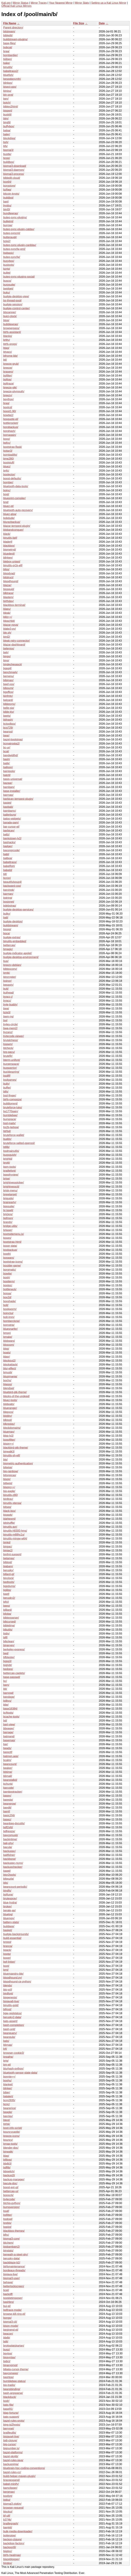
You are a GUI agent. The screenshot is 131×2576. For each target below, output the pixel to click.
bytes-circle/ (10, 1024)
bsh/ (5, 142)
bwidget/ (8, 288)
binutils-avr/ (10, 1526)
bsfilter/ (7, 2214)
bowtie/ (7, 1273)
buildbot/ (8, 197)
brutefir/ (7, 1055)
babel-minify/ (11, 2484)
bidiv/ (6, 1633)
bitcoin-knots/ (11, 193)
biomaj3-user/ (11, 2278)
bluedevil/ (9, 553)
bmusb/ (7, 1372)
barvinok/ (8, 889)
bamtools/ (9, 771)
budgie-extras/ (11, 937)
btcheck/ (8, 1048)
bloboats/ (8, 1404)
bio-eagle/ (9, 1491)
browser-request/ (13, 2507)
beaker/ (7, 1768)
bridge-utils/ (10, 1226)
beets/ (7, 715)
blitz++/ (7, 617)
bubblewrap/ (10, 324)
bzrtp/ (6, 268)
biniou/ (7, 90)
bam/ (6, 1684)
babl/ (6, 854)
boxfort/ (7, 2495)
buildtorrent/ (10, 1103)
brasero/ (8, 371)
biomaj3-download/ (14, 165)
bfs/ (5, 146)
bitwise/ (7, 1467)
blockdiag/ (9, 138)
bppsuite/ (8, 1206)
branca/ (7, 1946)
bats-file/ (8, 2404)
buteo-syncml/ (11, 233)
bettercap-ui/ (10, 2191)
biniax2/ (8, 1550)
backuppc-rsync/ (13, 1863)
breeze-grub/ (11, 363)
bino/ (6, 660)
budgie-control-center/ (16, 308)
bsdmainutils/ (11, 1150)
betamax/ (8, 1558)
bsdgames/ (10, 1079)
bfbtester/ (9, 1657)
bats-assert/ (10, 2021)
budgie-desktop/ (13, 921)
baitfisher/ (9, 1855)
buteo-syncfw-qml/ (14, 249)
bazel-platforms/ (13, 2452)
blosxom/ (8, 1344)
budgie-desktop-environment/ (21, 957)
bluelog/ (8, 1914)
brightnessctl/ (11, 1186)
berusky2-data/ (12, 2017)
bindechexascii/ (12, 664)
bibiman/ (8, 680)
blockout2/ (9, 1360)
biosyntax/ (9, 2357)
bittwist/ (7, 1483)
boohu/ (7, 2080)
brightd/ (7, 1158)
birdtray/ (8, 1498)
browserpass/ (11, 328)
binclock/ (8, 1578)
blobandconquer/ (13, 529)
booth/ (7, 1253)
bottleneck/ (9, 1289)
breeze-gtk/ (10, 387)
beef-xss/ (8, 684)
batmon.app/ (10, 1756)
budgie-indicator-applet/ (17, 953)
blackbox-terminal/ (14, 605)
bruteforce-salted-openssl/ (19, 1143)
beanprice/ (9, 2108)
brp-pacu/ (9, 1052)
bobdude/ (9, 518)
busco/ (7, 280)
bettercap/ (9, 945)
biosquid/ (8, 589)
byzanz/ (8, 1032)
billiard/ (7, 1609)
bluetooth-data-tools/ (15, 486)
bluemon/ (8, 1918)
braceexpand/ (11, 2480)
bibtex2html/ (10, 106)
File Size (78, 23)
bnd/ (6, 502)
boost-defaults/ (12, 478)
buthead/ (8, 992)
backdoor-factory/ (13, 2543)
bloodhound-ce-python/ (17, 1981)
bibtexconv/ (10, 968)
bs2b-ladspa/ (11, 1127)
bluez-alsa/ (9, 514)
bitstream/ (9, 31)
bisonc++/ (9, 1487)
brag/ (6, 403)
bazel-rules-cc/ (12, 2472)
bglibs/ (7, 1590)
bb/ (5, 1688)
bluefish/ (8, 75)
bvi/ (5, 1020)
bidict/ (6, 2361)
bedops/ (8, 1669)
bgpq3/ (7, 1661)
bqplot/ (7, 2226)
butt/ (6, 988)
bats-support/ (11, 2416)
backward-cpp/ (12, 885)
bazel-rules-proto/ (14, 2420)
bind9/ (7, 122)
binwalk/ (8, 2151)
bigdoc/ (7, 2551)
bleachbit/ (9, 620)
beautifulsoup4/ (12, 881)
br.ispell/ (8, 1210)
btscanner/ (9, 312)
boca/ (6, 933)
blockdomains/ (12, 1427)
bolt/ (5, 1305)
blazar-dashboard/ (14, 644)
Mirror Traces (39, 2)
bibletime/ (9, 1625)
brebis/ (7, 2223)
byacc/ (7, 1000)
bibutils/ (7, 1629)
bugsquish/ (9, 1154)
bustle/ (7, 154)
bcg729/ (8, 727)
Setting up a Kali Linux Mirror (108, 2)
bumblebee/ (10, 1115)
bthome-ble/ (10, 355)
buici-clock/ (10, 316)
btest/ (6, 2120)
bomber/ (8, 482)
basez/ (7, 1819)
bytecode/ (9, 2199)
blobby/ (7, 1415)
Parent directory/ (13, 27)
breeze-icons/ (11, 2135)
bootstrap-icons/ (13, 1261)
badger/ (7, 846)
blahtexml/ (9, 1518)
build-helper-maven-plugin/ (19, 2476)
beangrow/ (9, 1803)
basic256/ (9, 1815)
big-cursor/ (9, 2444)
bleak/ (7, 612)
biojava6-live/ (11, 2001)
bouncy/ (8, 2139)
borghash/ (9, 431)
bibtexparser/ (11, 1617)
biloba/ (7, 1613)
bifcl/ (6, 1601)
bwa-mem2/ (10, 1028)
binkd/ (7, 1542)
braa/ (6, 51)
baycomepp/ (10, 2373)
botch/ (7, 102)
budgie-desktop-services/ (18, 909)
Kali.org (6, 2)
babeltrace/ (10, 862)
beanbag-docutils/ (14, 1823)
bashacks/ (9, 842)
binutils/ (7, 67)
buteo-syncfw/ (11, 257)
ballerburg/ (9, 814)
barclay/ (8, 2116)
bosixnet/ (8, 901)
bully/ (6, 1083)
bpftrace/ (8, 383)
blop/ (6, 1348)
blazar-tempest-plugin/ (16, 525)
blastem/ (8, 597)
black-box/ (9, 1510)
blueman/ (8, 1431)
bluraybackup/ (11, 521)
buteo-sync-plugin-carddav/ (19, 245)
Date (102, 23)
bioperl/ (7, 110)
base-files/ (9, 43)
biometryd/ (9, 549)
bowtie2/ (8, 415)
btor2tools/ (9, 1874)
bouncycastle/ (11, 2131)
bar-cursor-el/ (11, 826)
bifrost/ (7, 2009)
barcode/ (8, 1787)
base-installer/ (11, 791)
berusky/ (8, 1570)
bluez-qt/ (8, 506)
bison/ (7, 1479)
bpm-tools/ (9, 1166)
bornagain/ (9, 434)
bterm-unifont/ (11, 1060)
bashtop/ (8, 2377)
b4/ (5, 2048)
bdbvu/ (7, 1700)
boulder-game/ (12, 1265)
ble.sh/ (7, 632)
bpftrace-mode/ (12, 2310)
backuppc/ (9, 1851)
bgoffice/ (8, 692)
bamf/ (6, 1811)
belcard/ (8, 700)
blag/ (6, 2155)
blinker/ (7, 2088)
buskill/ (7, 114)
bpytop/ (7, 2353)
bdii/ (5, 2341)
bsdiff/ (6, 1075)
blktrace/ (8, 593)
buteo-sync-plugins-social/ (19, 276)
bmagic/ (8, 949)
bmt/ (6, 1969)
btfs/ (5, 1091)
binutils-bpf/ (10, 537)
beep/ (6, 1605)
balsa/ (7, 130)
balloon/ (8, 767)
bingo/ (7, 656)
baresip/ (8, 1799)
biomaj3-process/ (13, 173)
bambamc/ (9, 810)
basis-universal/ (12, 779)
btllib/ (6, 1147)
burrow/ (7, 225)
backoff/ (8, 2294)
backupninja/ (11, 2464)
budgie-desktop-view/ (16, 296)
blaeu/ (7, 608)
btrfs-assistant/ (12, 332)
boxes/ (7, 1237)
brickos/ (8, 1214)
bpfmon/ (8, 1218)
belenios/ (8, 648)
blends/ (7, 1985)
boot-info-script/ (12, 2127)
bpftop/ (7, 379)
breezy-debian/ (12, 965)
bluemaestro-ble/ (13, 1973)
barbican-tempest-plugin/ (18, 798)
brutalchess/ (10, 1040)
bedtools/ (8, 1582)
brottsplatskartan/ (13, 2345)
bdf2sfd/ (8, 1827)
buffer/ (7, 1087)
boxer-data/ (10, 1245)
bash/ (6, 759)
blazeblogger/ (11, 2559)
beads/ (7, 1748)
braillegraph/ (10, 2523)
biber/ (6, 2092)
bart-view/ (9, 1724)
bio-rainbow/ (10, 1471)
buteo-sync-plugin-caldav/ (18, 229)
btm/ (6, 118)
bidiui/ (6, 2499)
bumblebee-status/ (14, 2381)
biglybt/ (7, 1665)
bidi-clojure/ (10, 2440)
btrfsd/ (7, 1131)
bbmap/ (7, 2044)
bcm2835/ (9, 2100)
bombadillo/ (10, 454)
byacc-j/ (8, 996)
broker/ (7, 1906)
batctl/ (7, 775)
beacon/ (8, 2333)
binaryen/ (8, 1645)
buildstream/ (10, 925)
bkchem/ (8, 2242)
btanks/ (7, 336)
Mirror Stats (82, 2)
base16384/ (10, 1708)
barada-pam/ (11, 822)
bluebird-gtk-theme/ (15, 1392)
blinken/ (8, 557)
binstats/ (8, 2250)
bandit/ (7, 1807)
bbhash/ (8, 719)
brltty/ (6, 339)
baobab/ (8, 806)
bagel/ (7, 1870)
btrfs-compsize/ (12, 1099)
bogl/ (6, 494)
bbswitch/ (9, 2171)
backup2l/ (9, 2175)
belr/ (6, 652)
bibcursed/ (9, 1621)
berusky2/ (9, 1597)
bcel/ (6, 2290)
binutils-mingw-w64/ (15, 1538)
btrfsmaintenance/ (14, 2266)
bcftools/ (8, 1712)
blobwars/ (9, 1340)
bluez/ (7, 466)
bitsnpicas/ (9, 1475)
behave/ (8, 2282)
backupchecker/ (12, 1866)
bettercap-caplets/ (14, 1673)
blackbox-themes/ (14, 2230)
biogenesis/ (10, 1997)
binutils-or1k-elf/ (13, 565)
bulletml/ (8, 221)
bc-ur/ (6, 747)
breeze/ (7, 367)
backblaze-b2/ (11, 2262)
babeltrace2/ (10, 71)
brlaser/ (7, 1230)
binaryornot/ (10, 2365)
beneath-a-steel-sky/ (15, 2254)
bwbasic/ (8, 252)
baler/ (6, 134)
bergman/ (9, 2491)
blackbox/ (9, 545)
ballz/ (6, 834)
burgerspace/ (11, 1063)
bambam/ (9, 787)
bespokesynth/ (12, 78)
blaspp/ (7, 1384)
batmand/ (9, 1736)
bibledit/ (8, 35)
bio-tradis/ (9, 2385)
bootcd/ (7, 407)
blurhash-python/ (13, 2068)
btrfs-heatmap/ (12, 2555)
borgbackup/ (10, 427)
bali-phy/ (8, 1843)
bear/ (6, 735)
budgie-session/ (12, 304)
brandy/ (7, 1222)
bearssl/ (8, 731)
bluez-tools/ (10, 1400)
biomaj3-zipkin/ (12, 2503)
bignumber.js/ (11, 2448)
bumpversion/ (11, 2207)
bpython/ (8, 399)
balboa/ (7, 858)
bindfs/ (7, 1890)
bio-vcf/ (7, 1989)
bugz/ (6, 2349)
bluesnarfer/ (10, 1328)
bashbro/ (8, 2301)
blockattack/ (10, 1364)
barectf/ (7, 1752)
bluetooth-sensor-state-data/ (20, 2072)
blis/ (5, 1882)
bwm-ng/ (8, 1016)
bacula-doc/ (10, 2183)
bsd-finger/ (9, 1095)
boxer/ (7, 1957)
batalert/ (8, 2096)
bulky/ (6, 913)
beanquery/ (10, 2033)
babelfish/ (9, 866)
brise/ (6, 1178)
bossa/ (7, 1293)
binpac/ (7, 1546)
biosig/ (7, 929)
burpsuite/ (9, 284)
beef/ (6, 1594)
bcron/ (7, 878)
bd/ (5, 1720)
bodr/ (6, 2400)
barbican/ (8, 830)
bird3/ (6, 209)
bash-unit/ (9, 2029)
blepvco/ (8, 1411)
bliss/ (6, 569)
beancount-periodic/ (15, 1886)
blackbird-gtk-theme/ (15, 1447)
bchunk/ (8, 1783)
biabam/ (8, 1566)
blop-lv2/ (8, 1435)
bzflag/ (7, 189)
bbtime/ (7, 1771)
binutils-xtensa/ (12, 1503)
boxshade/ (9, 1301)
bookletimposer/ (13, 2298)
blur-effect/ (9, 1368)
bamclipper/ (10, 2487)
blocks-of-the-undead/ (16, 1396)
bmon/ (7, 1333)
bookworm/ (10, 1309)
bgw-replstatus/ (12, 2013)
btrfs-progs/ (10, 344)
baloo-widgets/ (12, 818)
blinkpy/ (7, 82)
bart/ (6, 201)
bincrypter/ (9, 976)
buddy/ (7, 1139)
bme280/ (8, 458)
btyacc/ (7, 351)
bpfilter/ (7, 375)
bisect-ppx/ (9, 86)
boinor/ (7, 980)
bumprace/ (9, 1119)
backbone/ (9, 1858)
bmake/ (7, 1336)
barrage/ (8, 1732)
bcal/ (6, 751)
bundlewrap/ (10, 213)
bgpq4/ (7, 668)
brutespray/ (10, 1898)
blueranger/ (10, 1408)
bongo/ (7, 2317)
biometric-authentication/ (18, 1463)
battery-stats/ (11, 1922)
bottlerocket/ (10, 423)
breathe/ (8, 2056)
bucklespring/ (11, 1071)
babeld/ (7, 870)
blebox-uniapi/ (11, 561)
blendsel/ (8, 1388)
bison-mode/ (10, 2325)
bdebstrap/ (9, 905)
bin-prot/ (8, 94)
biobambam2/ (11, 2246)
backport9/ (9, 2547)
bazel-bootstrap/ (13, 739)
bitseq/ (7, 1507)
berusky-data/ (11, 2258)
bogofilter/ (9, 1439)
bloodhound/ (10, 581)
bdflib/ (7, 2167)
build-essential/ (12, 1938)
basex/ (7, 1795)
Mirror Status (20, 2)
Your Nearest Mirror (61, 2)
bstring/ (7, 897)
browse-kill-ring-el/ (14, 2313)
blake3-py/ (9, 628)
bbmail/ (7, 1776)
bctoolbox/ (9, 723)
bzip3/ (7, 1012)
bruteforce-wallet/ (13, 1135)
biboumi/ (8, 688)
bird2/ (6, 636)
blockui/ (7, 2511)
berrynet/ (8, 2428)
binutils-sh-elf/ (11, 1455)
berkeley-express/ (14, 1649)
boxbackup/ (10, 1249)
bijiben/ (7, 59)
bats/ (6, 2040)
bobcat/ (7, 47)
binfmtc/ (8, 695)
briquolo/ (8, 1198)
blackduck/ (9, 2397)
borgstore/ (9, 185)
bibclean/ (8, 1641)
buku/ (6, 292)
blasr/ (6, 1356)
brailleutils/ (9, 2432)
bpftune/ (8, 1894)
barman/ (8, 893)
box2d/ (7, 1297)
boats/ (7, 1352)
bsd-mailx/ (9, 1123)
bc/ (5, 1681)
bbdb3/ (7, 2163)
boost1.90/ (9, 411)
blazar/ (7, 585)
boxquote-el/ (10, 419)
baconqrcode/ (11, 850)
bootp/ (7, 1953)
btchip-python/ (11, 2203)
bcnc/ (6, 2104)
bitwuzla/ (8, 1878)
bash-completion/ (13, 2025)
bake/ (6, 63)
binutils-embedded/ (14, 941)
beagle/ (7, 2112)
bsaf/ (6, 2211)
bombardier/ (10, 55)
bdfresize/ (9, 1831)
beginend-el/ (10, 2329)
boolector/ (9, 474)
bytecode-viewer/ (13, 1036)
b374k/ (7, 2519)
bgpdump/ (9, 1586)
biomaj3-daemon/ (13, 169)
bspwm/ (8, 1044)
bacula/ (7, 1847)
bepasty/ (8, 984)
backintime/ (10, 1839)
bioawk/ (7, 1514)
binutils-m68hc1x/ (14, 1534)
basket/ (7, 1930)
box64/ (7, 181)
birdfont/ (8, 1993)
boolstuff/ (8, 462)
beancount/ (10, 1764)
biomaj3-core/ (11, 2238)
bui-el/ (7, 2306)
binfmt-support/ (12, 1554)
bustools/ (8, 264)
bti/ (5, 359)
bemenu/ (8, 676)
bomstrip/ (8, 1324)
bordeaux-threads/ (14, 2270)
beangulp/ (9, 2037)
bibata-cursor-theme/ (15, 2369)
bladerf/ (7, 541)
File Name (9, 23)
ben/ (6, 98)
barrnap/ (8, 794)
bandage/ (9, 1696)
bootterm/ (9, 1281)
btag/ (6, 347)
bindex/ (7, 2563)
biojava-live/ (10, 2274)
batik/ (6, 763)
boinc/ (7, 490)
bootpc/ (7, 1285)
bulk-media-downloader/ (17, 2531)
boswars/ (8, 1257)
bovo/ (6, 438)
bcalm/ (7, 1760)
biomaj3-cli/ (10, 2321)
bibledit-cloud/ (11, 177)
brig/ (6, 2060)
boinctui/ (8, 1313)
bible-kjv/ (8, 711)
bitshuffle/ (9, 1522)
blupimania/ (10, 1376)
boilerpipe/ (9, 2535)
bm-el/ (7, 2064)
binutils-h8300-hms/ (15, 1530)
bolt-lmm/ (8, 1317)
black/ (6, 533)
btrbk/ (6, 2124)
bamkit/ (7, 2527)
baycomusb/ (10, 1835)
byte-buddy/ (10, 1004)
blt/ (5, 874)
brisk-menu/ (10, 1190)
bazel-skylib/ (10, 2456)
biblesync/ (9, 704)
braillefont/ (9, 1170)
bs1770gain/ (10, 1111)
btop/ (6, 320)
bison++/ (8, 1443)
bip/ (5, 1459)
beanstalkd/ (10, 1779)
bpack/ (7, 1950)
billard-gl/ (8, 1574)
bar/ (5, 1744)
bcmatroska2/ (11, 743)
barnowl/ (8, 1692)
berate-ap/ (9, 1910)
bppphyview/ (10, 1174)
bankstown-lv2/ (12, 838)
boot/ (6, 1965)
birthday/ (8, 601)
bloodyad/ (9, 573)
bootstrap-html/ (12, 1241)
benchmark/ (10, 672)
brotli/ (6, 1162)
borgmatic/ (9, 1269)
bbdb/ (6, 2337)
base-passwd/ (11, 1677)
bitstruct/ (8, 577)
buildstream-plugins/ (15, 39)
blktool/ (7, 1420)
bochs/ (7, 1380)
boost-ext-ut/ (10, 2187)
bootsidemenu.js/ (13, 1234)
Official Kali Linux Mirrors (16, 5)
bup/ (6, 961)
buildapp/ (8, 1926)
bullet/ (7, 272)
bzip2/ (7, 241)
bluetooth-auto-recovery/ (18, 510)
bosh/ (6, 1277)
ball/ (5, 917)
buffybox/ (8, 126)
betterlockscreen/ (13, 2286)
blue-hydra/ (10, 1902)
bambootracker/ (12, 1791)
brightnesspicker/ (13, 1182)
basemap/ (9, 1740)
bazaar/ (7, 783)
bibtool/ (7, 1562)
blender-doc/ (10, 2147)
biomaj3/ (8, 150)
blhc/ (6, 2234)
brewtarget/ (10, 1194)
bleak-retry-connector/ (16, 640)
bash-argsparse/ (13, 2393)
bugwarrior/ (10, 1067)
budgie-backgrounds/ (16, 1934)
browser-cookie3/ (13, 2052)
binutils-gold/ (11, 2005)
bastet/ (7, 802)
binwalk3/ (9, 1451)
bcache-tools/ (11, 1716)
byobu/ (7, 205)
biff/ (5, 1637)
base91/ (8, 2408)
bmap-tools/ (10, 2143)
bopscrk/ (8, 2195)
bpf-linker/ (9, 1961)
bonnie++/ (9, 2076)
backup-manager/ (14, 2179)
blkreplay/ (9, 1423)
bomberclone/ (11, 1321)
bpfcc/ (7, 442)
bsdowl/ (7, 2219)
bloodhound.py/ (12, 1977)
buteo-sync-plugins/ (15, 217)
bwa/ (6, 1008)
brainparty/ (9, 1202)
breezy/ (7, 395)
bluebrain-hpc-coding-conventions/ (24, 2468)
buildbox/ (8, 162)
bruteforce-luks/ (12, 1107)
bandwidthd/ (10, 755)
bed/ (6, 1653)
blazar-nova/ (10, 624)
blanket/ (8, 2084)
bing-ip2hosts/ (11, 2424)
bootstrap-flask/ (12, 446)
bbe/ (6, 1704)
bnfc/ (6, 470)
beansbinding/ (11, 2389)
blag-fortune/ (11, 2412)
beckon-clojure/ (12, 2539)
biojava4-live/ (11, 2436)
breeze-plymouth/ (13, 391)
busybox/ (8, 260)
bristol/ (7, 1942)
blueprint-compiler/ (14, 498)
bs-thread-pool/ (12, 300)
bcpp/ (6, 158)
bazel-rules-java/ (13, 2460)
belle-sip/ (8, 707)
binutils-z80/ (10, 1495)
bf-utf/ (6, 2515)
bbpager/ (8, 1728)
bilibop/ (7, 2159)
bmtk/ (6, 972)
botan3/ (7, 450)
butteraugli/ (10, 237)
